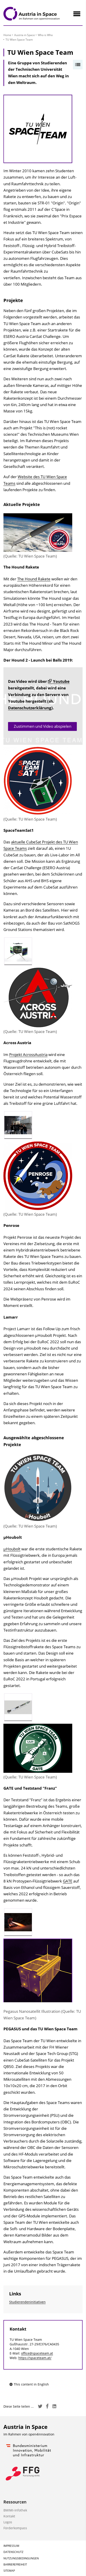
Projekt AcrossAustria (28, 1054)
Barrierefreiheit (15, 2564)
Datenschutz (13, 2552)
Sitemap (9, 2571)
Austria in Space (24, 35)
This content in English (29, 2384)
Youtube (58, 681)
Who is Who (45, 35)
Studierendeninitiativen (27, 2302)
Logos (7, 2522)
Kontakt (9, 2516)
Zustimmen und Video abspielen (42, 726)
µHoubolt (11, 1548)
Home (7, 35)
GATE (67, 1881)
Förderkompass (15, 2528)
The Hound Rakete (33, 578)
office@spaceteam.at (37, 2353)
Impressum (11, 2546)
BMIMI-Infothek (15, 2510)
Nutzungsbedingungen (21, 2558)
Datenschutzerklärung (29, 707)
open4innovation (41, 2434)
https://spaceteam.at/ (34, 2358)
